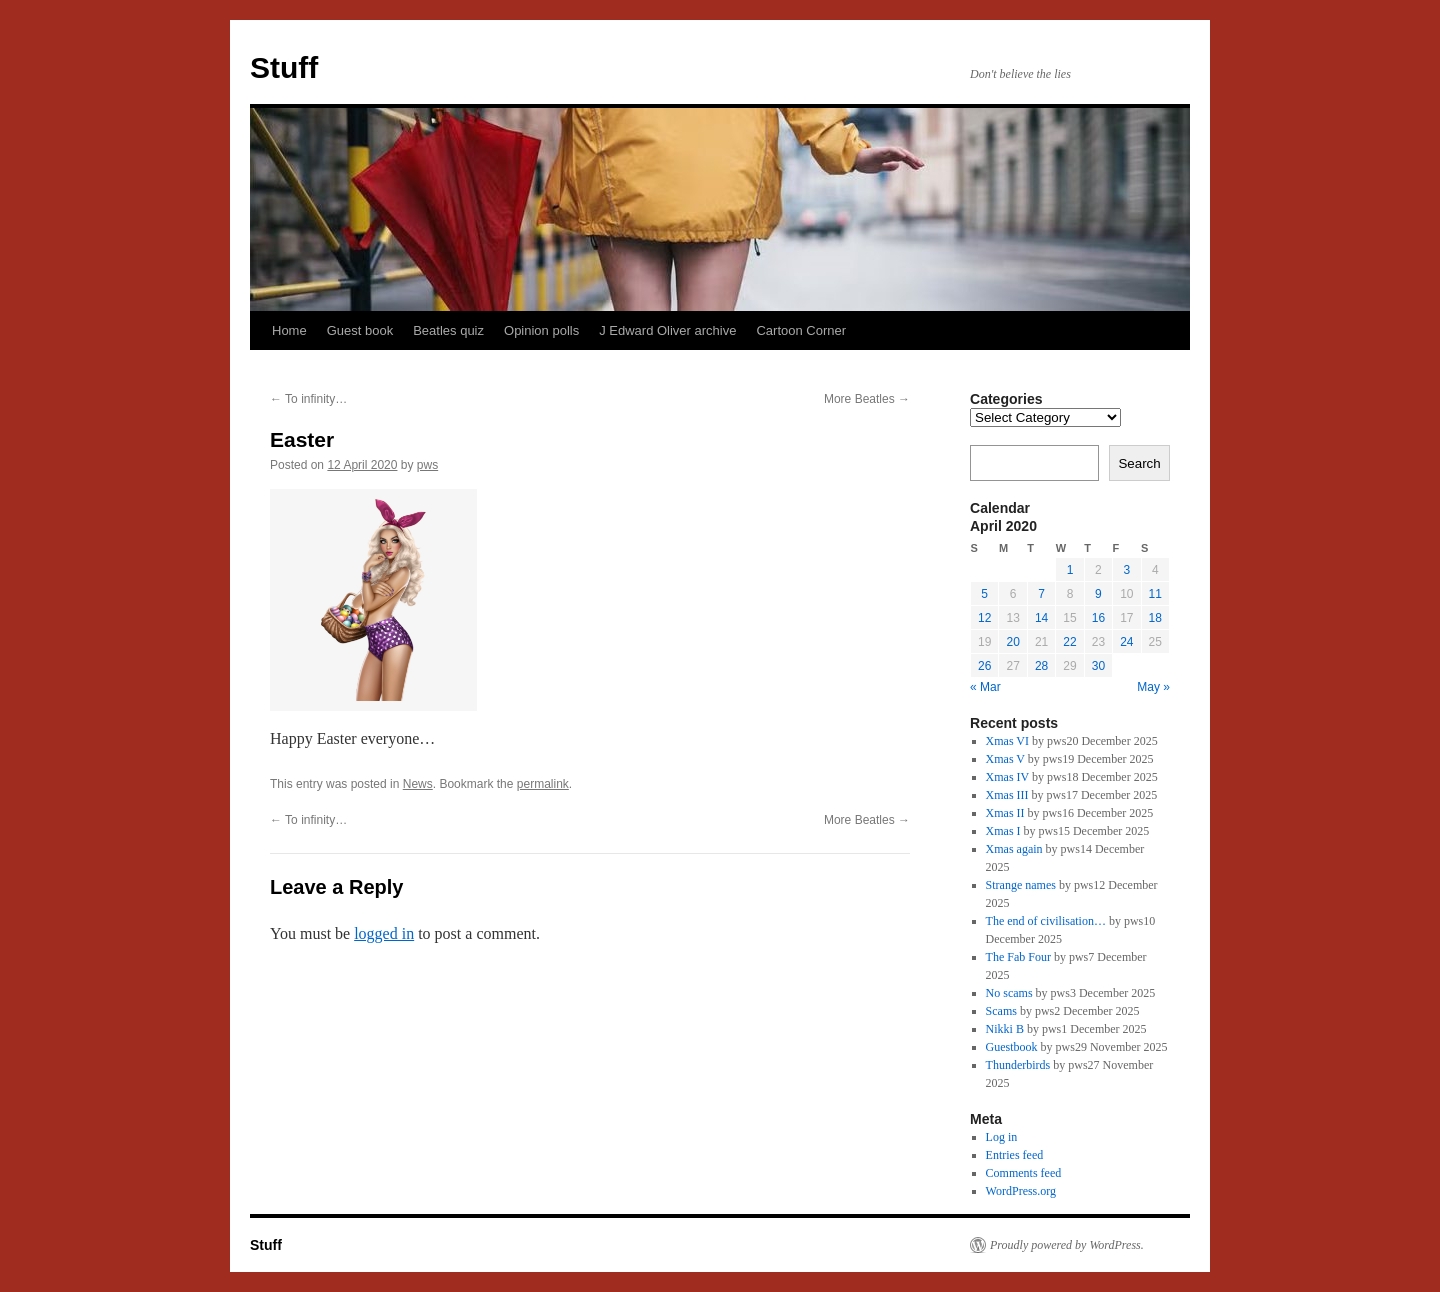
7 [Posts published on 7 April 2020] (1041, 594)
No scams (1009, 993)
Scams (1001, 1011)
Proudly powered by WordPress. (1067, 1245)
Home (289, 330)
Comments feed (1024, 1173)
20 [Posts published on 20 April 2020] (1012, 642)
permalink (543, 784)
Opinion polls (541, 330)
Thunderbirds (1018, 1065)
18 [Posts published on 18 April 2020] (1155, 618)
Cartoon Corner (801, 330)
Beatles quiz (448, 330)
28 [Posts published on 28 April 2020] (1041, 666)
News (418, 784)
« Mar (985, 687)
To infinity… (308, 399)
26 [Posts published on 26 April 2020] (984, 666)
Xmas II (1005, 813)
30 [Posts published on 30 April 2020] (1098, 666)
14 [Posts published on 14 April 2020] (1041, 618)
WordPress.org (1021, 1191)
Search (1139, 463)
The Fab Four (1018, 957)
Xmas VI (1007, 741)
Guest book (360, 330)
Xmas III (1007, 795)
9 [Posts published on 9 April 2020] (1098, 594)
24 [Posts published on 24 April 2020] (1126, 642)
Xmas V (1005, 759)
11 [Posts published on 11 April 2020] (1155, 594)
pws (427, 465)
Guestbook (1012, 1047)
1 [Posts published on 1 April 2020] (1070, 570)
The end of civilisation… (1046, 921)
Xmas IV (1007, 777)
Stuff (284, 67)
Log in (1002, 1137)
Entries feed (1015, 1155)
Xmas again (1014, 849)
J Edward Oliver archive (667, 330)
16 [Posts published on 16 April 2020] (1098, 618)
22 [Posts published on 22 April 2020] (1069, 642)
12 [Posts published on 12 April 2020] (984, 618)
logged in (384, 933)
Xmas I (1003, 831)
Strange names (1021, 885)
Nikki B (1005, 1029)
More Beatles (867, 399)
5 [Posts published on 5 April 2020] (984, 594)
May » (1153, 687)
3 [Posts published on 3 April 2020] (1126, 570)
